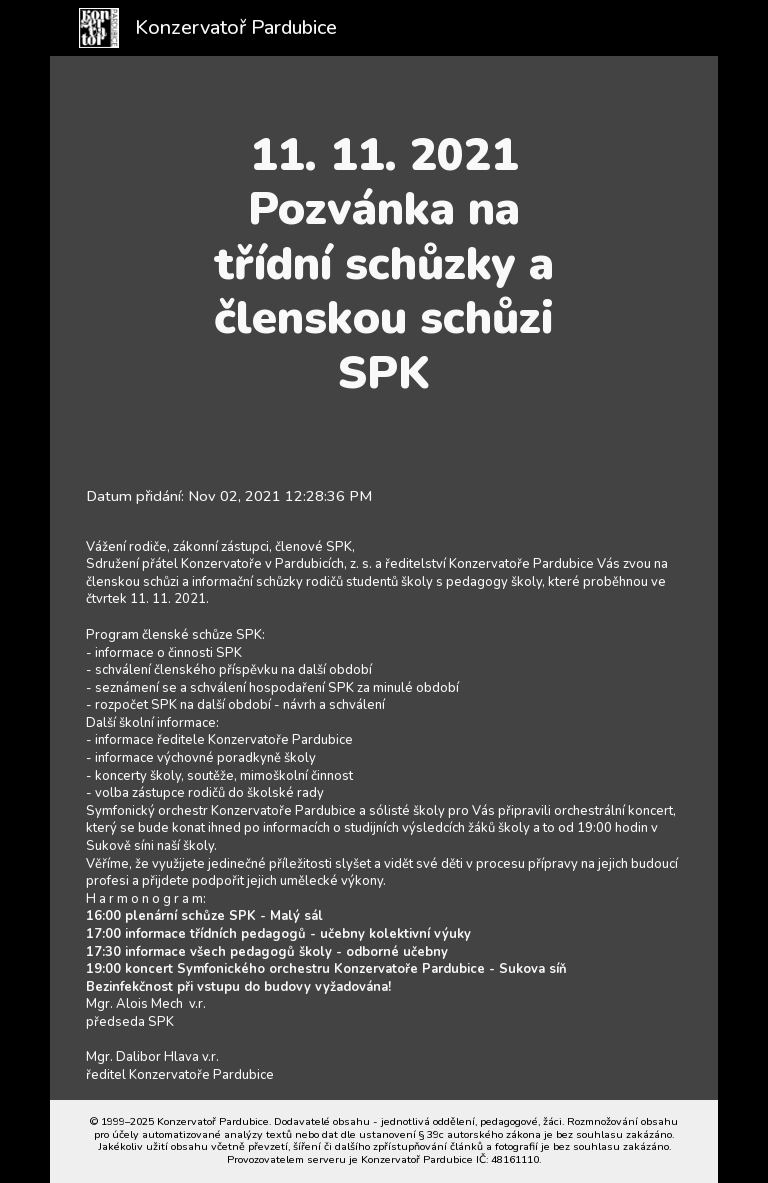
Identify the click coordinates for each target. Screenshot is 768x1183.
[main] (384, 264)
